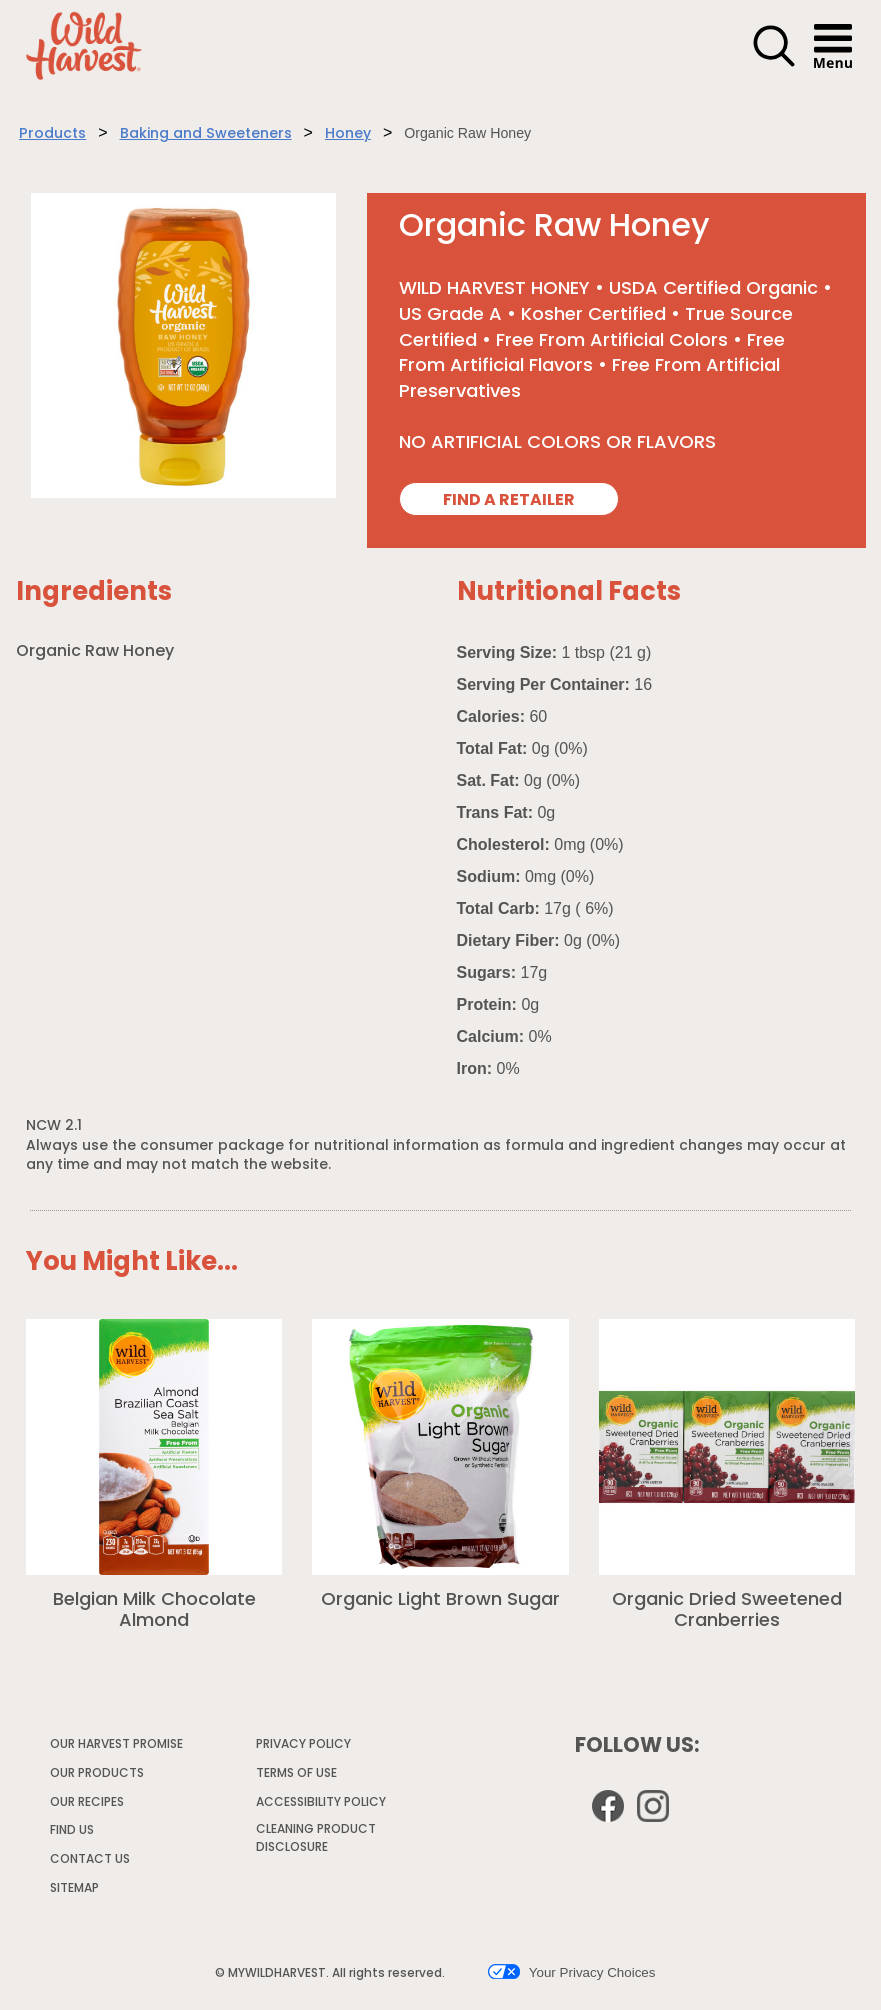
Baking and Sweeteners (206, 134)
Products (52, 134)
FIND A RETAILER (509, 501)
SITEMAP (74, 1889)
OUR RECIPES (87, 1803)
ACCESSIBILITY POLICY (322, 1806)
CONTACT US (90, 1860)
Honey (348, 134)
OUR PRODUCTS (97, 1774)
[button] (774, 64)
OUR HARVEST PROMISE (116, 1745)
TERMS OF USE (297, 1777)
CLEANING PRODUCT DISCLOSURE (316, 1841)
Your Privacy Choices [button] (571, 1972)
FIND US (72, 1831)
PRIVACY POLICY (304, 1748)
